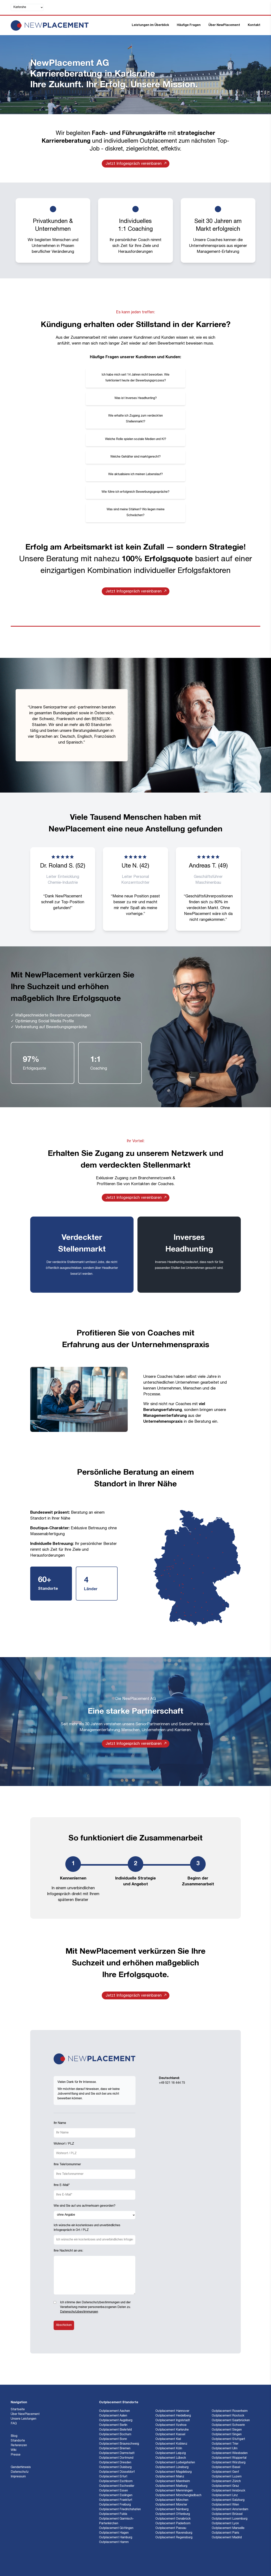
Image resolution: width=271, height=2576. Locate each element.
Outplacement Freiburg (115, 2505)
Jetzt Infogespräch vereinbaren (136, 164)
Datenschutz (20, 2472)
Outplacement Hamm (114, 2542)
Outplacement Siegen (227, 2430)
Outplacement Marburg (171, 2486)
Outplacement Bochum (115, 2434)
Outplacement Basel (226, 2467)
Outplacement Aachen (114, 2411)
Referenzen (19, 2445)
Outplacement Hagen (114, 2533)
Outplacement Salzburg (228, 2500)
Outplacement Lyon (225, 2523)
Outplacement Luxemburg (229, 2519)
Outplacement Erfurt (113, 2476)
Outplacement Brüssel (227, 2514)
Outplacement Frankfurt (115, 2500)
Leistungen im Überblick (150, 25)
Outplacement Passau (170, 2528)
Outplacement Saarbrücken (231, 2420)
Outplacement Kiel (168, 2439)
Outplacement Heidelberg (173, 2415)
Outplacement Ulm (224, 2448)
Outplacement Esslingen (115, 2495)
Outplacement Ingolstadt (172, 2420)
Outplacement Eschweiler (116, 2486)
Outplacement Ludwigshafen (175, 2462)
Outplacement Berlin (113, 2425)
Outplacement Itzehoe (171, 2425)
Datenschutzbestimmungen (79, 2312)
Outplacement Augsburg (115, 2420)
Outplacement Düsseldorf (117, 2472)
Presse (15, 2455)
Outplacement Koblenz (171, 2444)
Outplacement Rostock (228, 2415)
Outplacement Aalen (113, 2415)
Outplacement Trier (225, 2444)
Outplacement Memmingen (174, 2490)
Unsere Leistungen (23, 2419)
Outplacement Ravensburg (173, 2533)
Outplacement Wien (225, 2505)
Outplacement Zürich (226, 2481)
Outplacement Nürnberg (172, 2509)
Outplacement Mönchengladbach (178, 2495)
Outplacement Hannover (172, 2411)
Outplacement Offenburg (172, 2514)
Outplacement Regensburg (173, 2537)
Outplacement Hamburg (115, 2537)
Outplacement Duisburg (115, 2467)
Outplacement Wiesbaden (230, 2453)
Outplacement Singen (227, 2434)
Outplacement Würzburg (228, 2462)
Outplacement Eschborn (116, 2481)
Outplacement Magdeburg (173, 2472)
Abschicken (64, 2325)
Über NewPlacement (224, 25)
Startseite (18, 2409)
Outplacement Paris (225, 2533)
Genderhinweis (21, 2467)
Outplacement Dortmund (116, 2458)
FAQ (14, 2423)
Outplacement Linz (225, 2495)
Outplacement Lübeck (170, 2458)
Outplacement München (171, 2500)
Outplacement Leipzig (170, 2453)
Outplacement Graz (225, 2486)
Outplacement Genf (225, 2472)
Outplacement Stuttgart (228, 2439)
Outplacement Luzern (227, 2476)
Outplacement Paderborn (172, 2523)
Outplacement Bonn (113, 2439)
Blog (14, 2436)
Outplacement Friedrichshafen (120, 2509)
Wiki (13, 2450)
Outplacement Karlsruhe (172, 2430)
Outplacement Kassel (170, 2434)
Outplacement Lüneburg (172, 2467)
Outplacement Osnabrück (173, 2519)
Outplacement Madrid (227, 2537)
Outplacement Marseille (228, 2528)
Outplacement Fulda (113, 2514)
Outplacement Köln (168, 2448)
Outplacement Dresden (115, 2462)
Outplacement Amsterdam (230, 2509)
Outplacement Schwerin (228, 2425)
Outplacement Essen (113, 2490)
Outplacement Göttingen (116, 2528)
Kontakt (254, 25)
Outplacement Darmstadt (117, 2453)
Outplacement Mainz (169, 2476)
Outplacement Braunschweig (119, 2444)
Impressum (18, 2476)
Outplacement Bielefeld (115, 2430)
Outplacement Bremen (114, 2448)
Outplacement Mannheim (172, 2481)
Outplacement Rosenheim (230, 2411)
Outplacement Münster (171, 2505)
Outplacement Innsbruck (228, 2490)
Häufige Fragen (189, 25)
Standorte (18, 2440)
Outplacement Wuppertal (229, 2458)
